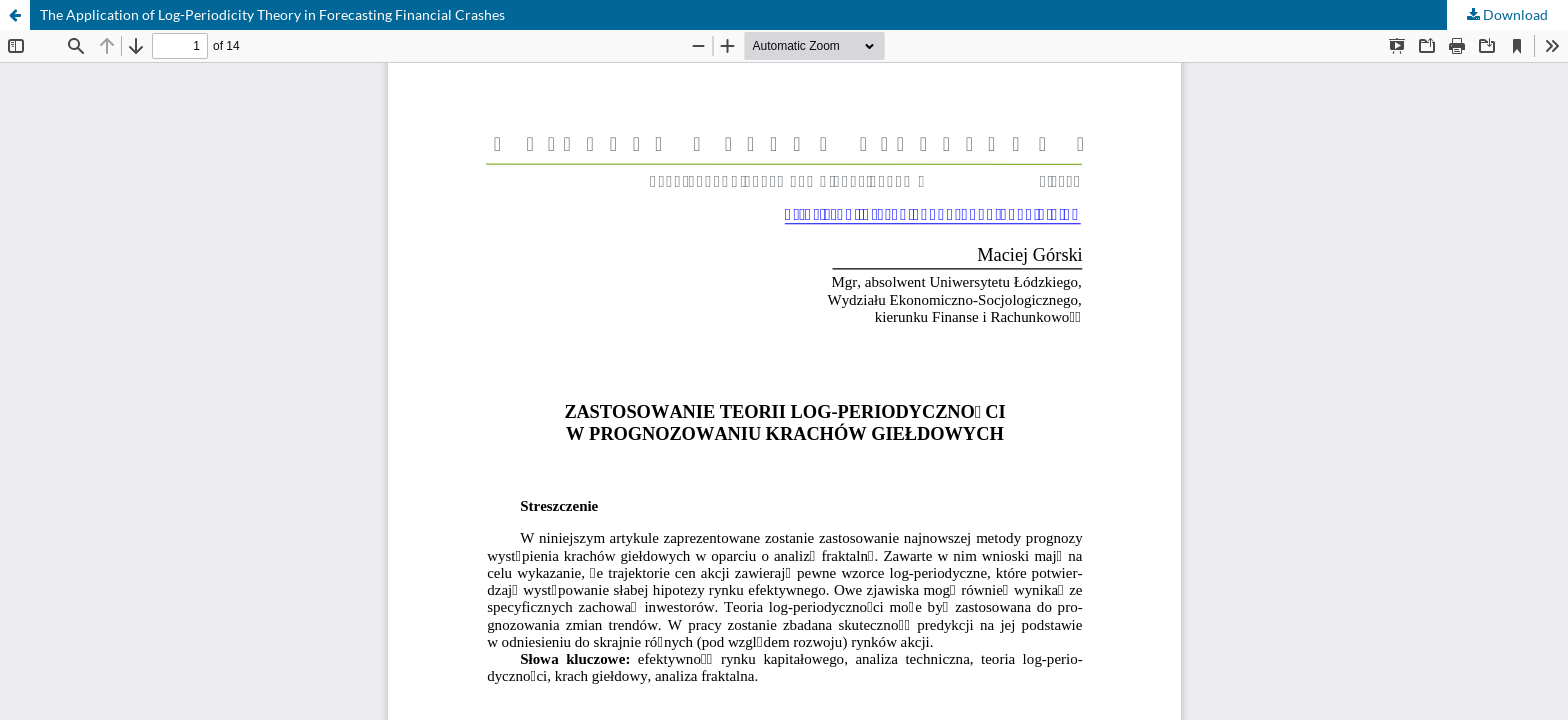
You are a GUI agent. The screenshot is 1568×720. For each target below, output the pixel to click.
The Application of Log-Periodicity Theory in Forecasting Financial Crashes (272, 14)
